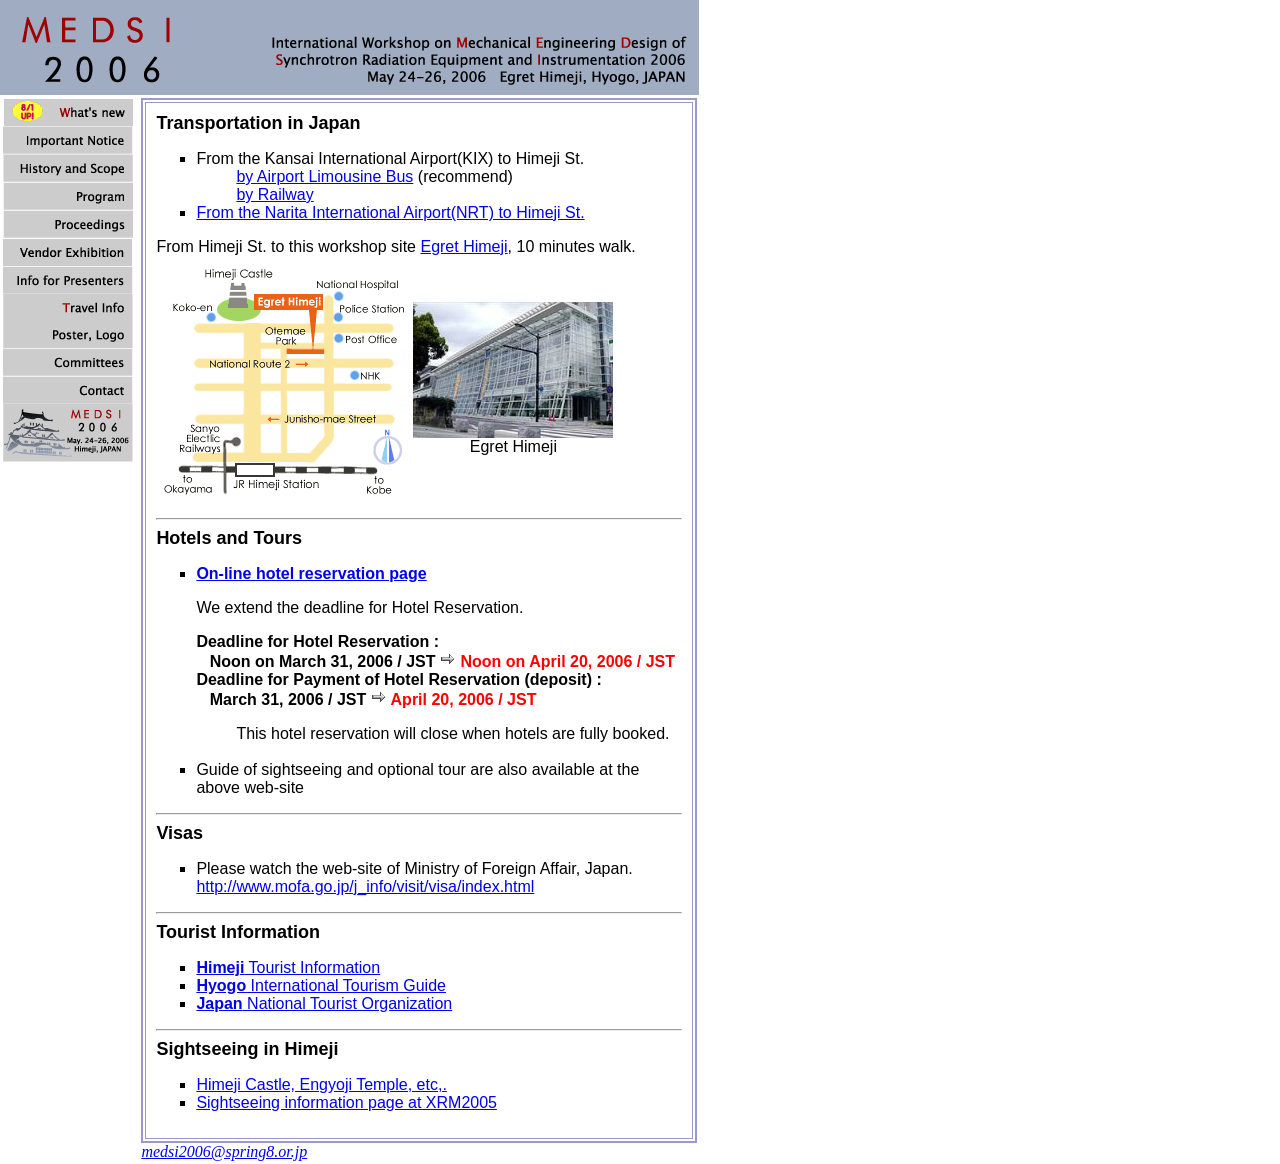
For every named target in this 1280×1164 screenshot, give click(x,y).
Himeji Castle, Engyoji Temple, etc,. (321, 1084)
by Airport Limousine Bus (324, 176)
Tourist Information (288, 967)
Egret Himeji (463, 246)
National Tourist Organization (324, 1003)
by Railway (274, 194)
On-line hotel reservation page (311, 573)
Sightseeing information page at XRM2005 (346, 1102)
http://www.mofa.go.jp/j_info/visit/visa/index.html (365, 886)
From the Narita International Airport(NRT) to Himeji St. (390, 212)
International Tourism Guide (321, 985)
